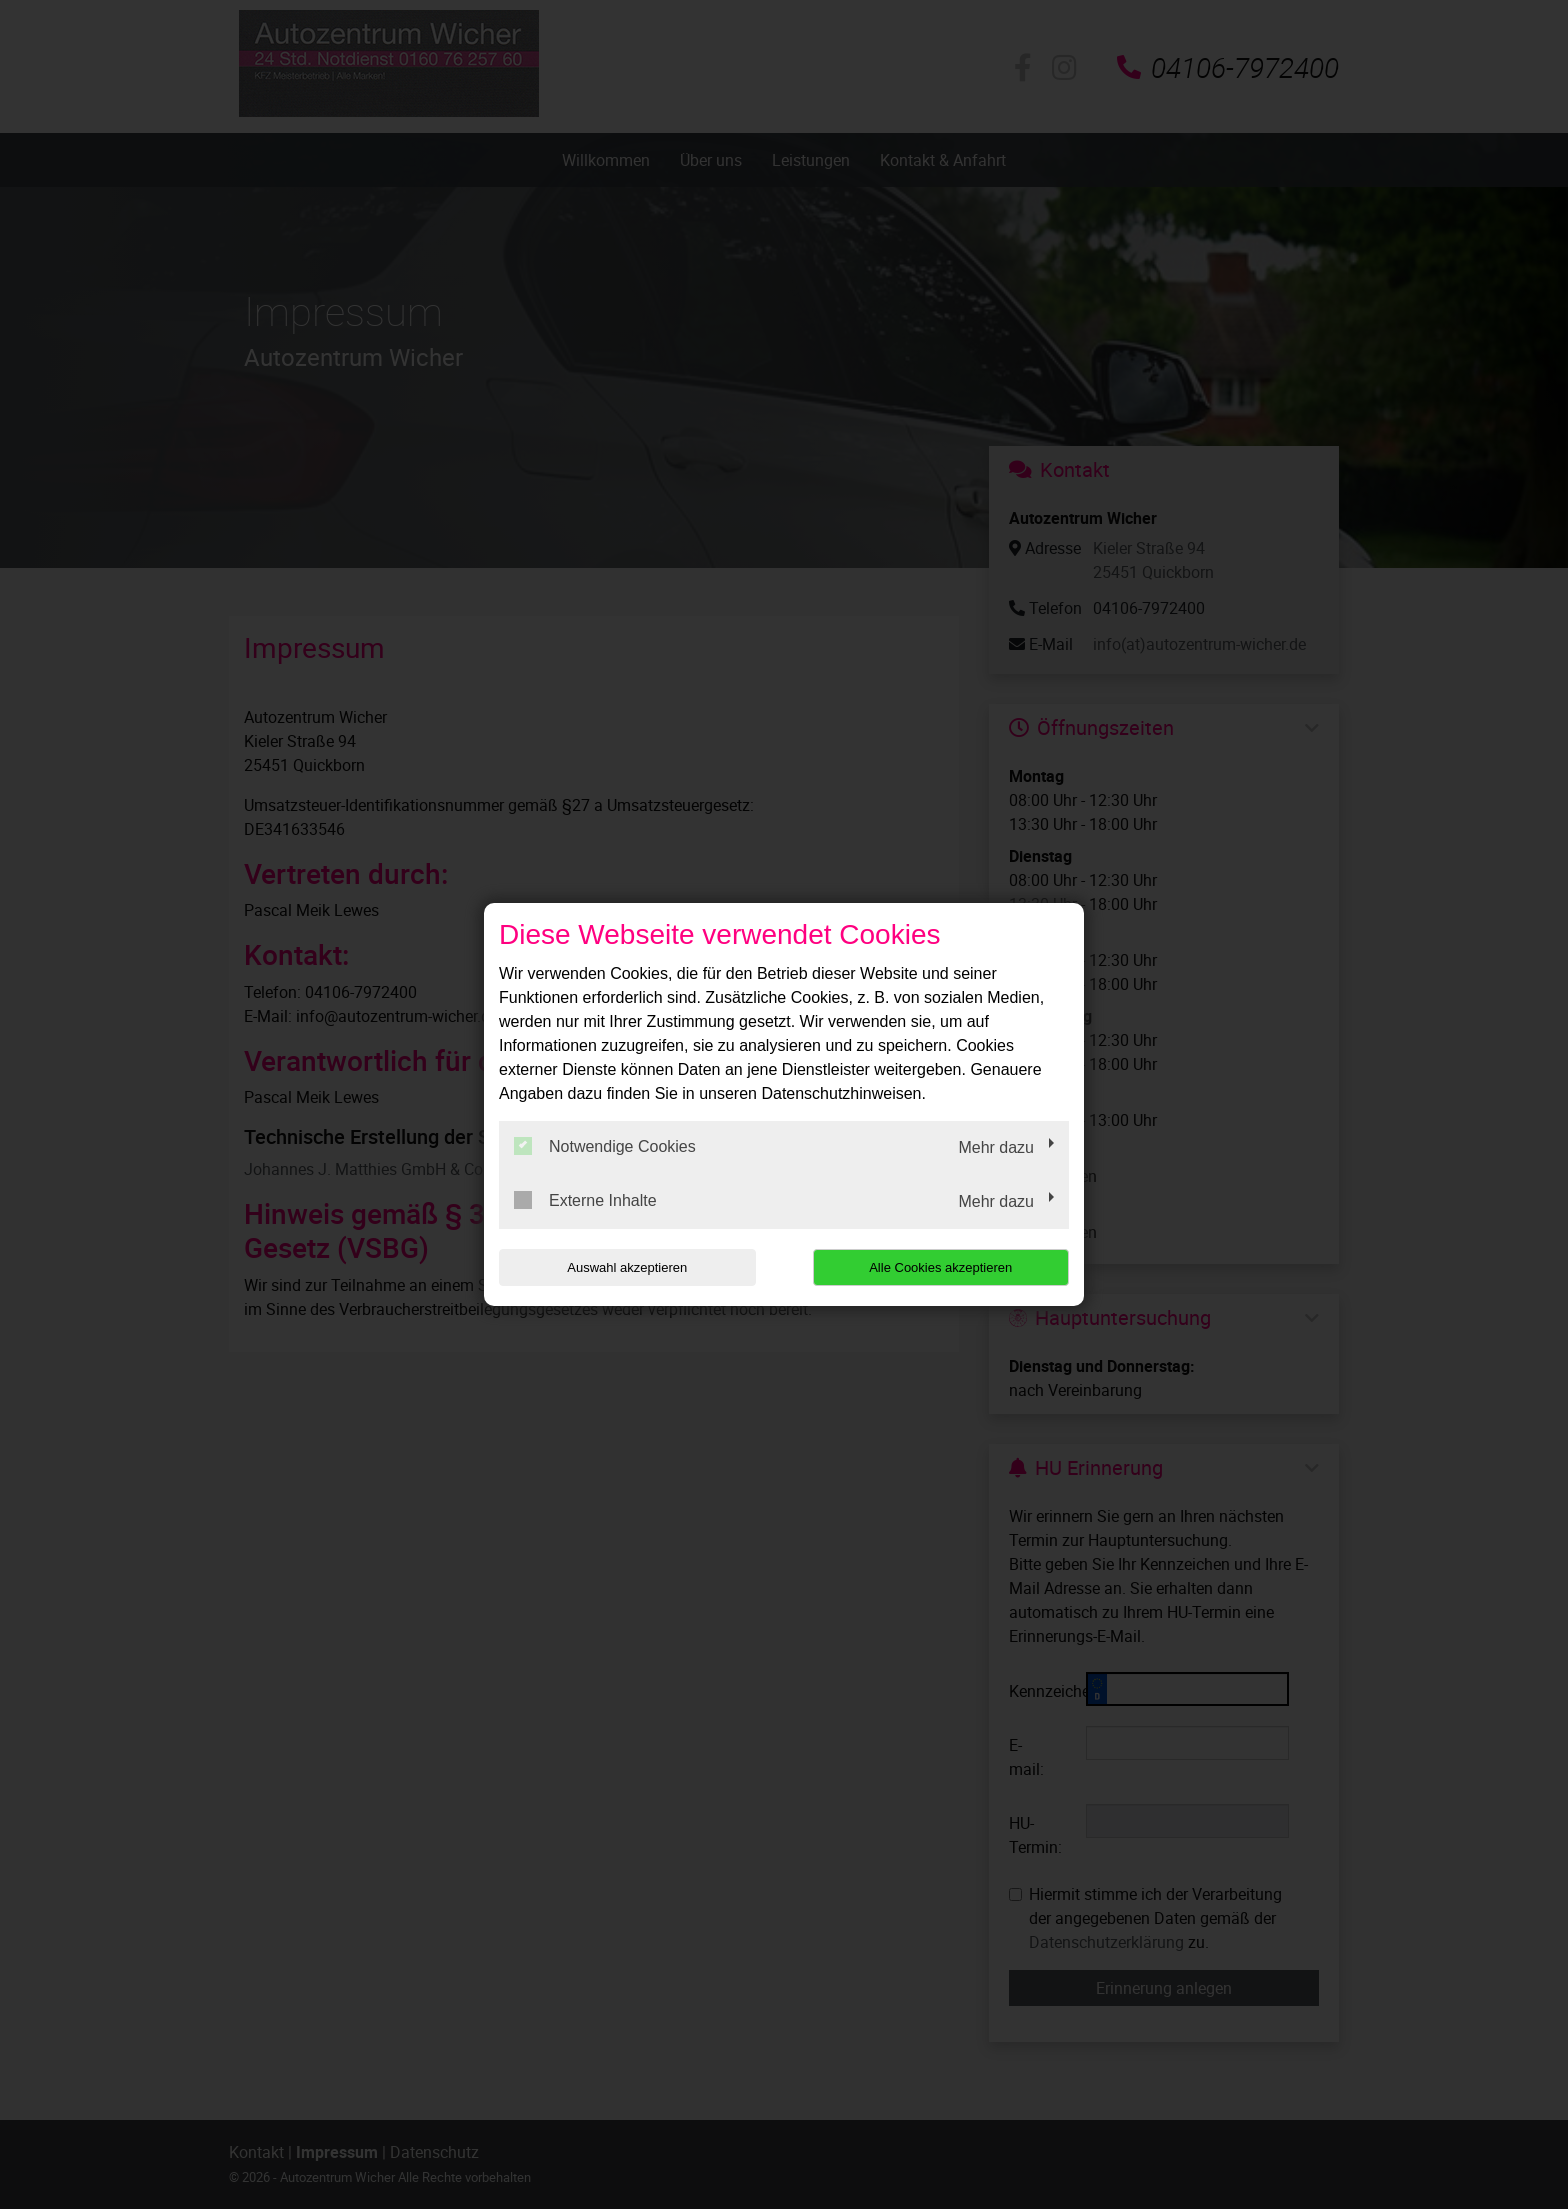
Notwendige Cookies (605, 1146)
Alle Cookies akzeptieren (940, 1267)
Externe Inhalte (585, 1200)
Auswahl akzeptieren (627, 1267)
